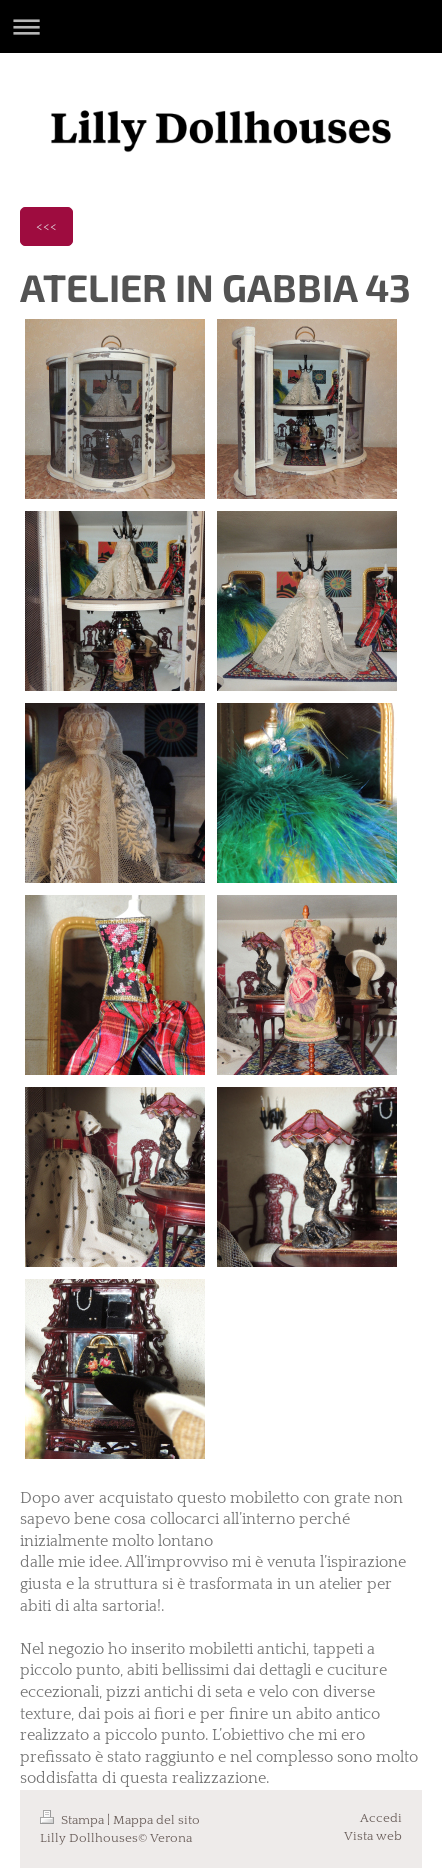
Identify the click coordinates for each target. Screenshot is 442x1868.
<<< (46, 226)
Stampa (73, 1820)
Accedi (381, 1818)
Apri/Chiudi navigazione (221, 26)
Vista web (373, 1836)
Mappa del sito (156, 1820)
